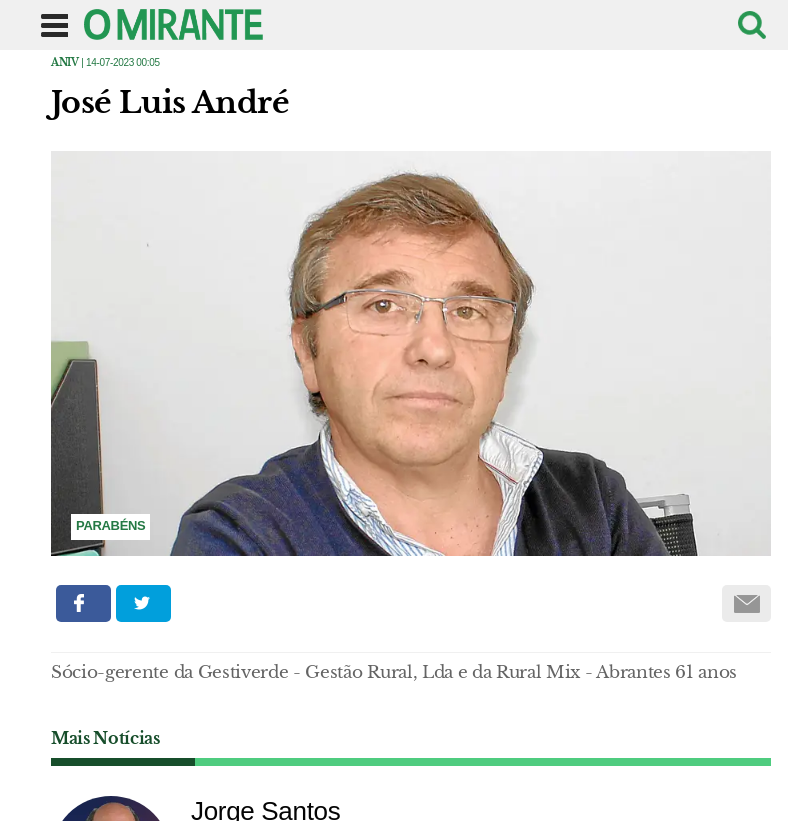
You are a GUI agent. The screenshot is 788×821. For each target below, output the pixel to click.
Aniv (65, 62)
